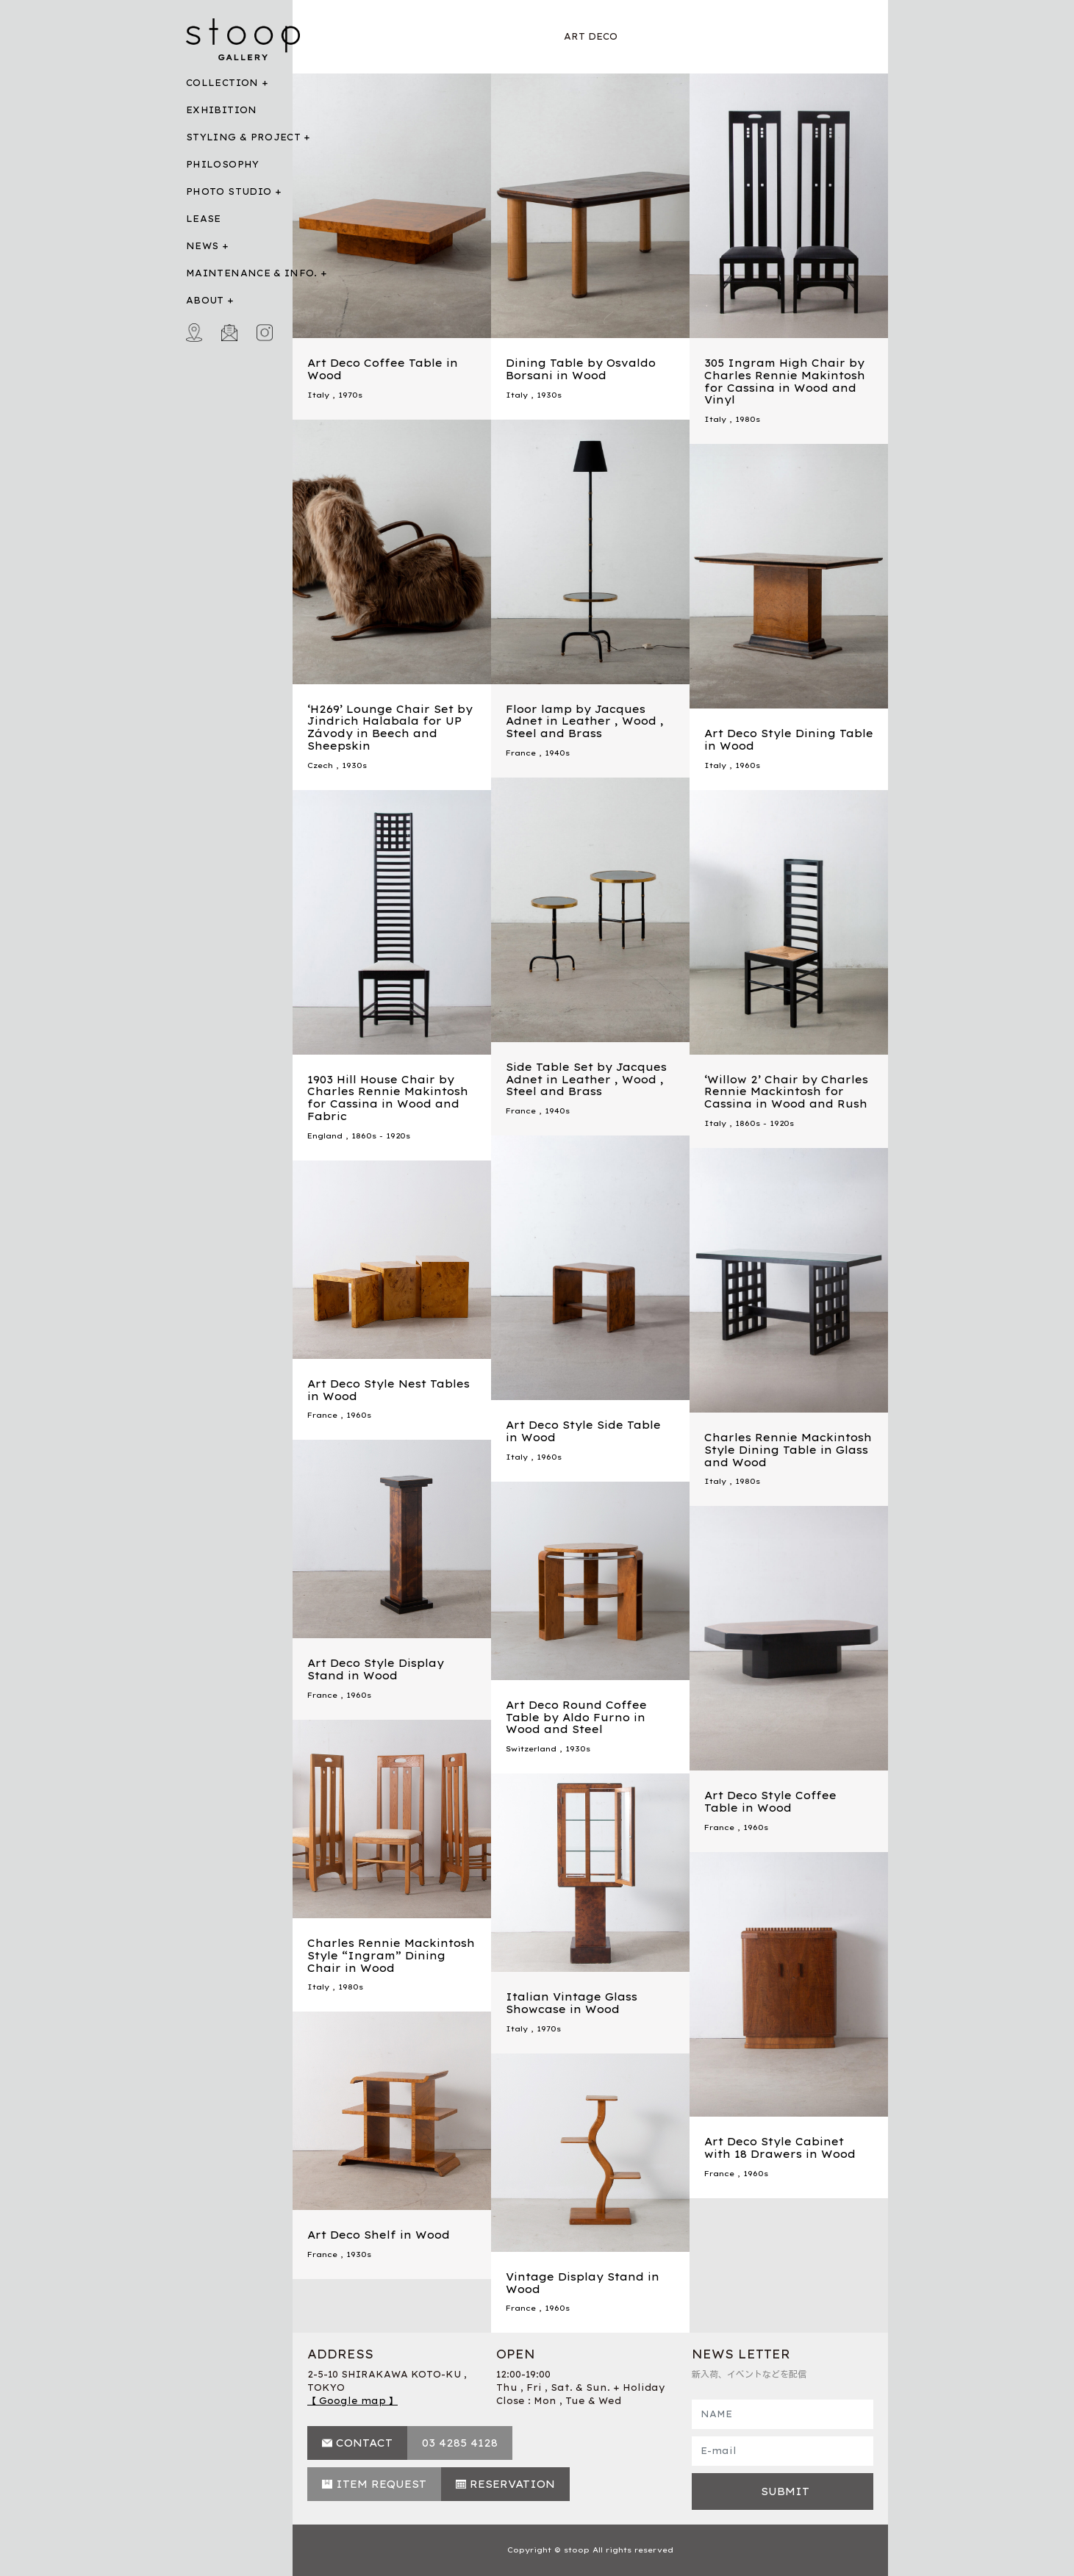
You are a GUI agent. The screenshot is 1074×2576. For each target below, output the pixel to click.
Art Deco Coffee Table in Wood (382, 369)
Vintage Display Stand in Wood (582, 2283)
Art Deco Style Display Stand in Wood (375, 1669)
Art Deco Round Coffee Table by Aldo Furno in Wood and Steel (576, 1717)
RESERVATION (512, 2484)
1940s (557, 753)
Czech (320, 765)
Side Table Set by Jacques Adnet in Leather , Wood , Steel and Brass (586, 1080)
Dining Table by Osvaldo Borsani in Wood (581, 369)
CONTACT (364, 2443)
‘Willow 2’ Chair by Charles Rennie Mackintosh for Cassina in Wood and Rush (786, 1092)
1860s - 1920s (380, 1136)
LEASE (203, 218)
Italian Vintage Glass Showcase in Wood (571, 2003)
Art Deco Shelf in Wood (378, 2235)
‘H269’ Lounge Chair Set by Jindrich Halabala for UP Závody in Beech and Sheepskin (390, 728)
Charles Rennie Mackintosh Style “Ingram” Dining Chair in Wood (391, 1956)
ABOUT (205, 300)
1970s (350, 395)
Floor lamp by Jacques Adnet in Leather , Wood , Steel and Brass (585, 722)
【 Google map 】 (352, 2400)
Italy (318, 395)
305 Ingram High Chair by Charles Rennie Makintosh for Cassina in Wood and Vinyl (784, 381)
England (325, 1136)
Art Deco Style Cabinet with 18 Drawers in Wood (780, 2148)
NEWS (202, 245)
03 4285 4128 (460, 2443)
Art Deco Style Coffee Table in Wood (770, 1802)
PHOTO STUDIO (228, 191)
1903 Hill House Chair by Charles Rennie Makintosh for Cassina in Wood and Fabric (387, 1098)
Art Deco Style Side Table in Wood (583, 1431)
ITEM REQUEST (381, 2484)
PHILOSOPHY (222, 164)
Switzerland (531, 1749)
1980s (747, 419)
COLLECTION (222, 82)
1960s (747, 765)
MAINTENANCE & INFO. (252, 273)
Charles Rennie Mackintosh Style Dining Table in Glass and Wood (788, 1450)
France (521, 753)
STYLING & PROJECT (243, 137)
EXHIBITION (221, 109)
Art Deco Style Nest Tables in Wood (388, 1390)
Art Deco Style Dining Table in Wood (788, 740)
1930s (549, 395)
